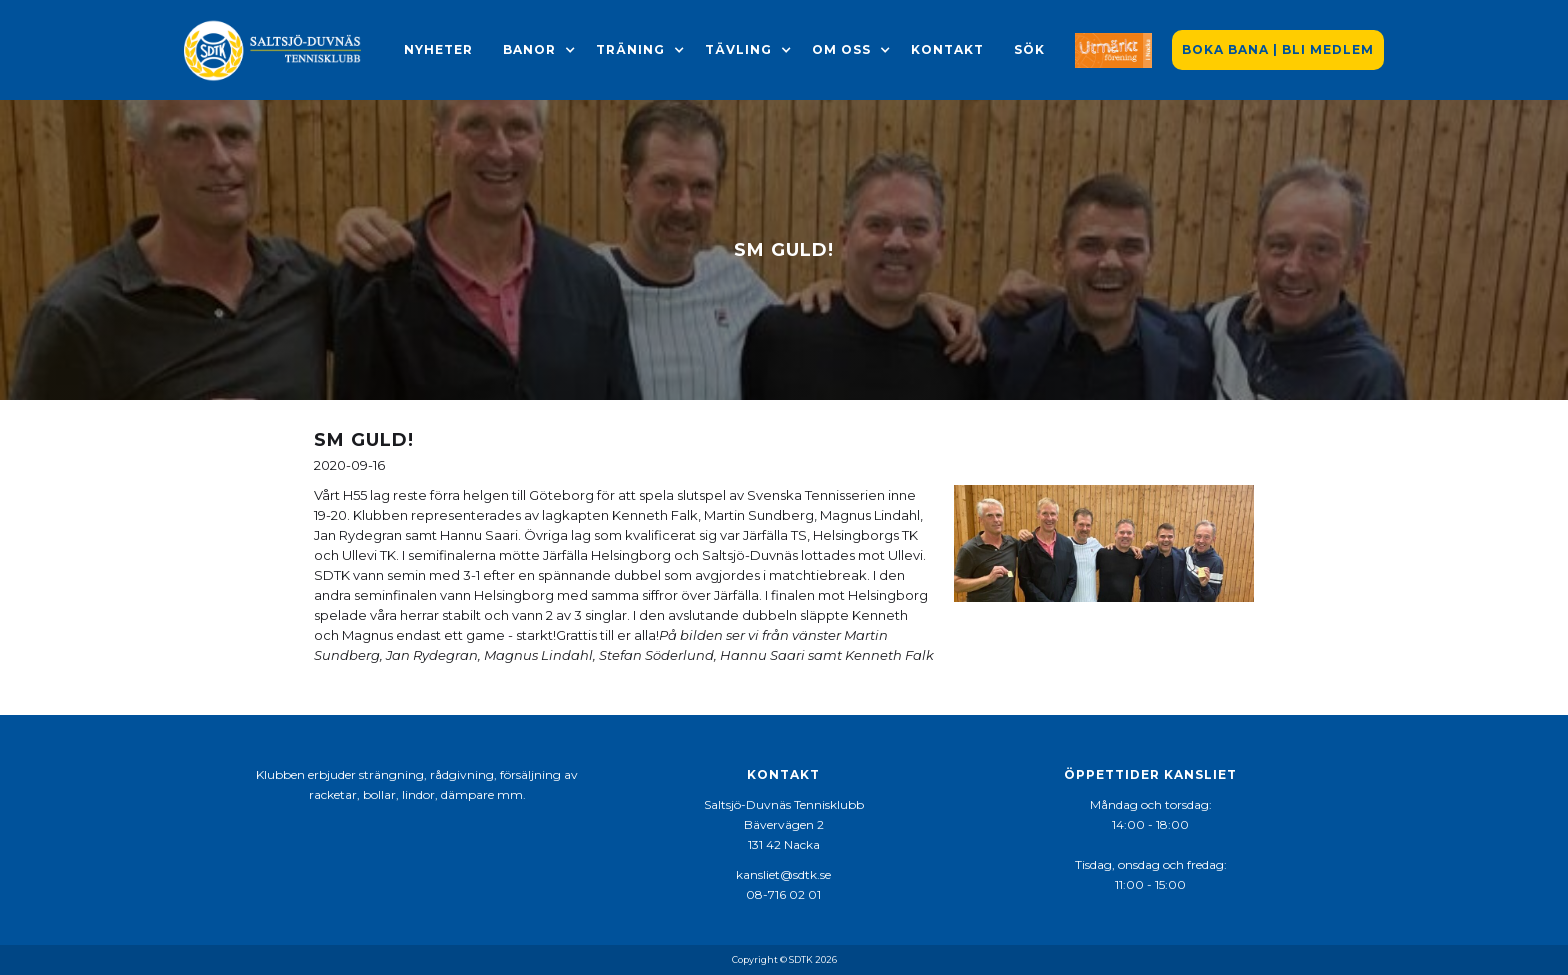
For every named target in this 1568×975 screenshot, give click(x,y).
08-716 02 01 (783, 894)
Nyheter (438, 49)
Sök (1029, 49)
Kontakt (947, 49)
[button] (529, 50)
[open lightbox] (1104, 543)
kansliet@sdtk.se (783, 874)
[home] (274, 50)
